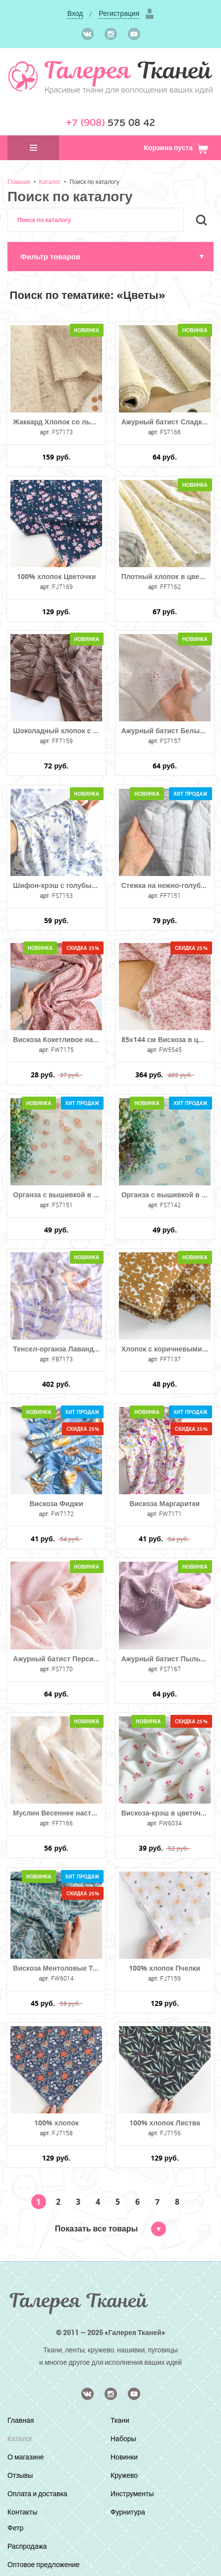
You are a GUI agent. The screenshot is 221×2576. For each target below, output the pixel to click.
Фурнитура (127, 2512)
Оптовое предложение (43, 2564)
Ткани (119, 2420)
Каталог (50, 181)
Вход (75, 13)
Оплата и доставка (37, 2493)
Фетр (15, 2527)
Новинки (124, 2456)
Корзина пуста (176, 147)
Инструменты (132, 2493)
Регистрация (119, 13)
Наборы (123, 2438)
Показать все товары (110, 2228)
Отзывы (20, 2475)
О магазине (25, 2456)
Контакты (22, 2512)
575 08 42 (110, 123)
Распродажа (27, 2546)
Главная (18, 181)
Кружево (124, 2475)
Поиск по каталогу (94, 181)
